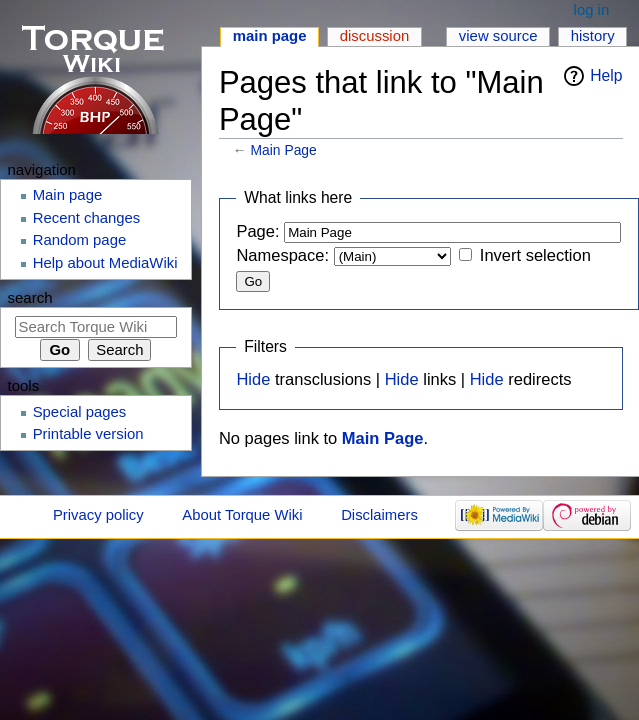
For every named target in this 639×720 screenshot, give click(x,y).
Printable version (88, 434)
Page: (257, 231)
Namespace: (282, 255)
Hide (253, 379)
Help (606, 75)
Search (30, 297)
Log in (592, 10)
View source (498, 36)
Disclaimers (379, 515)
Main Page (284, 150)
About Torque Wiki (242, 515)
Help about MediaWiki (105, 263)
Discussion (375, 36)
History (593, 36)
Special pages (80, 412)
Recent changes (87, 218)
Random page (80, 240)
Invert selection (535, 255)
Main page (270, 36)
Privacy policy (98, 515)
